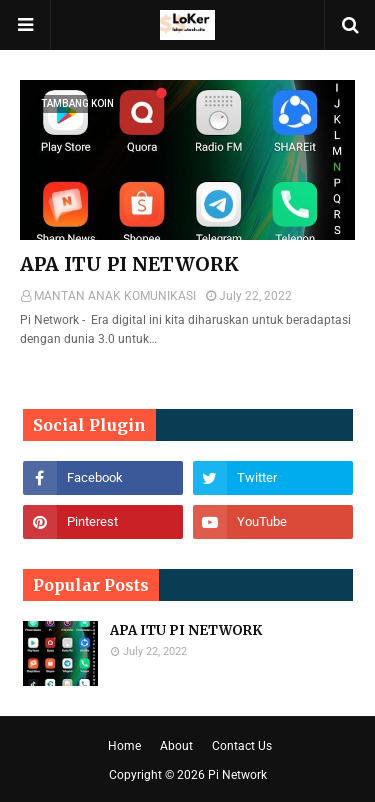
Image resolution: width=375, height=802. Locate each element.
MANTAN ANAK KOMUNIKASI (115, 296)
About (176, 746)
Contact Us (242, 746)
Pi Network (237, 775)
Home (124, 746)
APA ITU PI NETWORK (129, 264)
